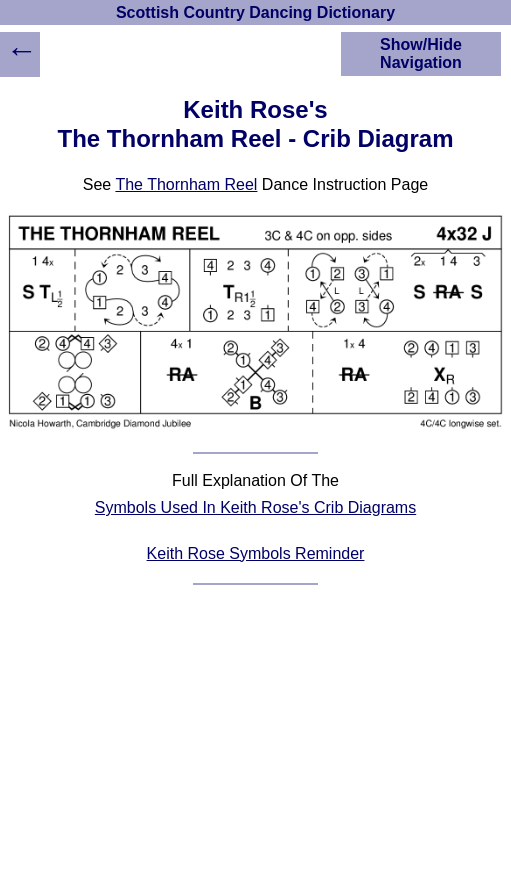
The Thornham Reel (186, 184)
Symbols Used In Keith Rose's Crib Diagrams (255, 507)
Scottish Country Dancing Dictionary (255, 12)
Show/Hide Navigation (421, 53)
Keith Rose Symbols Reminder (256, 553)
